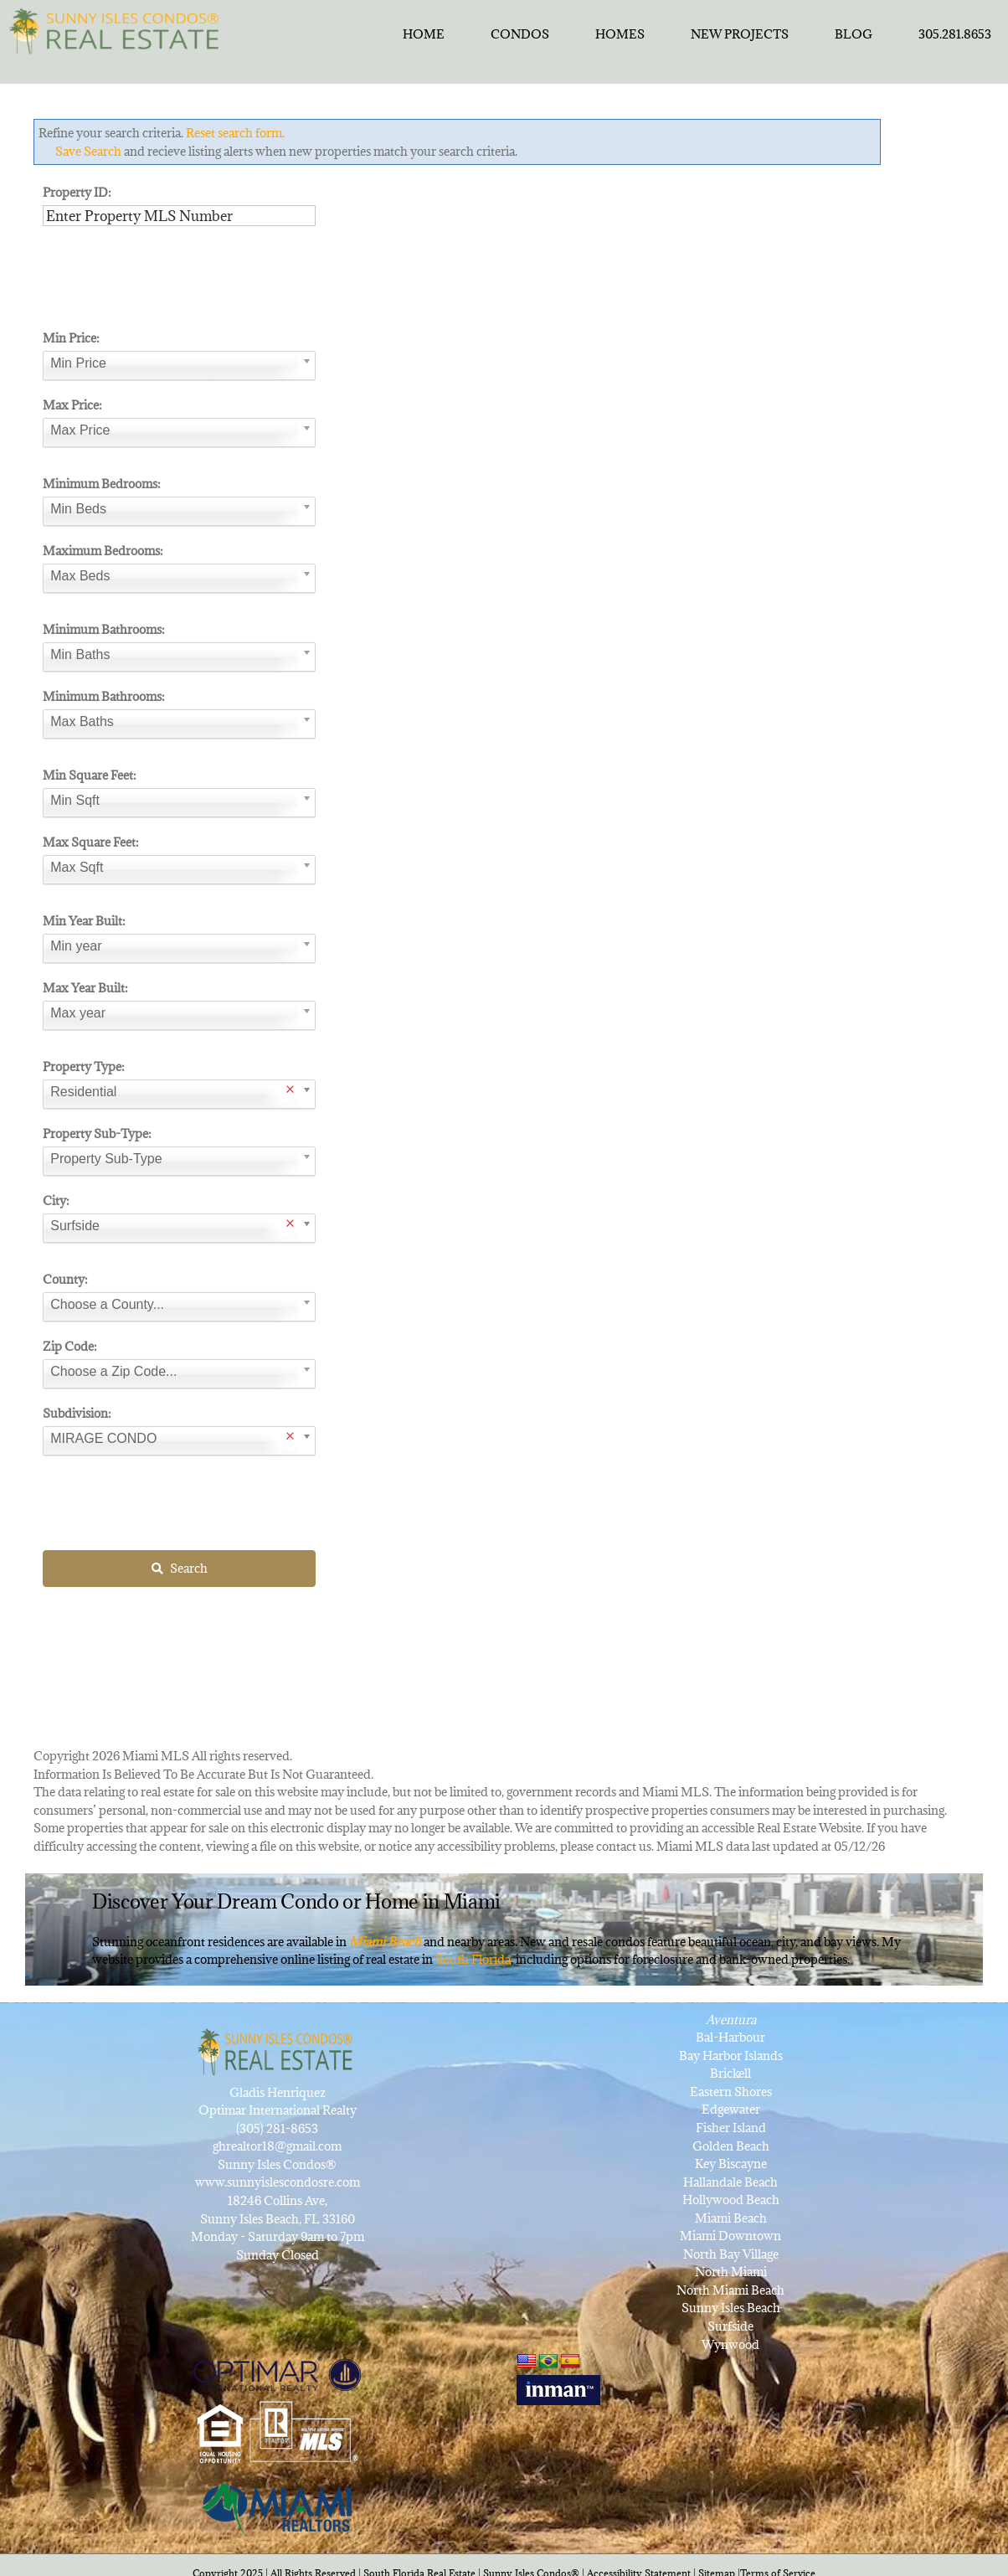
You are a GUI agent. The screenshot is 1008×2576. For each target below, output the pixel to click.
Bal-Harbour (730, 2037)
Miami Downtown (730, 2236)
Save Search (88, 151)
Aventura (731, 2019)
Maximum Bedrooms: (103, 551)
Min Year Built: (84, 921)
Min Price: (71, 338)
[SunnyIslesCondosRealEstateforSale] (118, 29)
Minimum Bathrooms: (104, 629)
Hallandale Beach (730, 2182)
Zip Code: (70, 1346)
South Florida (473, 1959)
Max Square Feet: (91, 842)
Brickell (730, 2073)
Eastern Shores (731, 2091)
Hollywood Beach (730, 2200)
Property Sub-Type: (97, 1133)
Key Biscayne (731, 2164)
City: (56, 1200)
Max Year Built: (85, 988)
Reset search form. (235, 133)
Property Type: (84, 1066)
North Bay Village (731, 2254)
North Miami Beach (730, 2290)
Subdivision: (77, 1413)
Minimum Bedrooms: (102, 484)
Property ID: (77, 192)
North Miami (731, 2272)
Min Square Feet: (89, 775)
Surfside (730, 2326)
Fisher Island (731, 2128)
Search (180, 1568)
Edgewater (731, 2109)
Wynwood (730, 2344)
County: (65, 1279)
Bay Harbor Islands (731, 2055)
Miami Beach (731, 2218)
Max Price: (72, 405)
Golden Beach (730, 2146)
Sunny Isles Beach (730, 2308)
